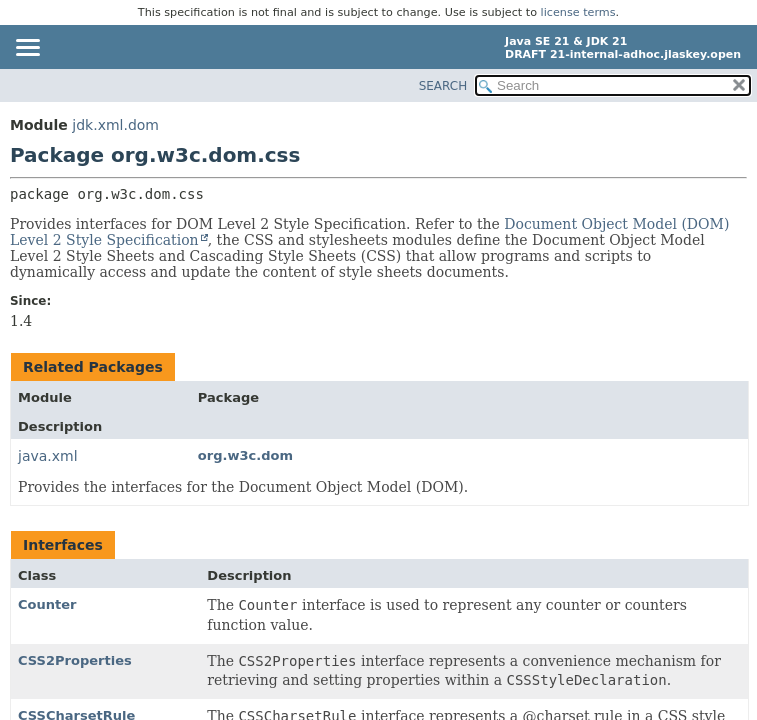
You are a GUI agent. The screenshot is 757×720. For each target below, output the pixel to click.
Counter (47, 604)
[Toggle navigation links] (27, 49)
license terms (578, 12)
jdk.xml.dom (115, 125)
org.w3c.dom (245, 455)
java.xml (48, 456)
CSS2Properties (75, 660)
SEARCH (443, 86)
